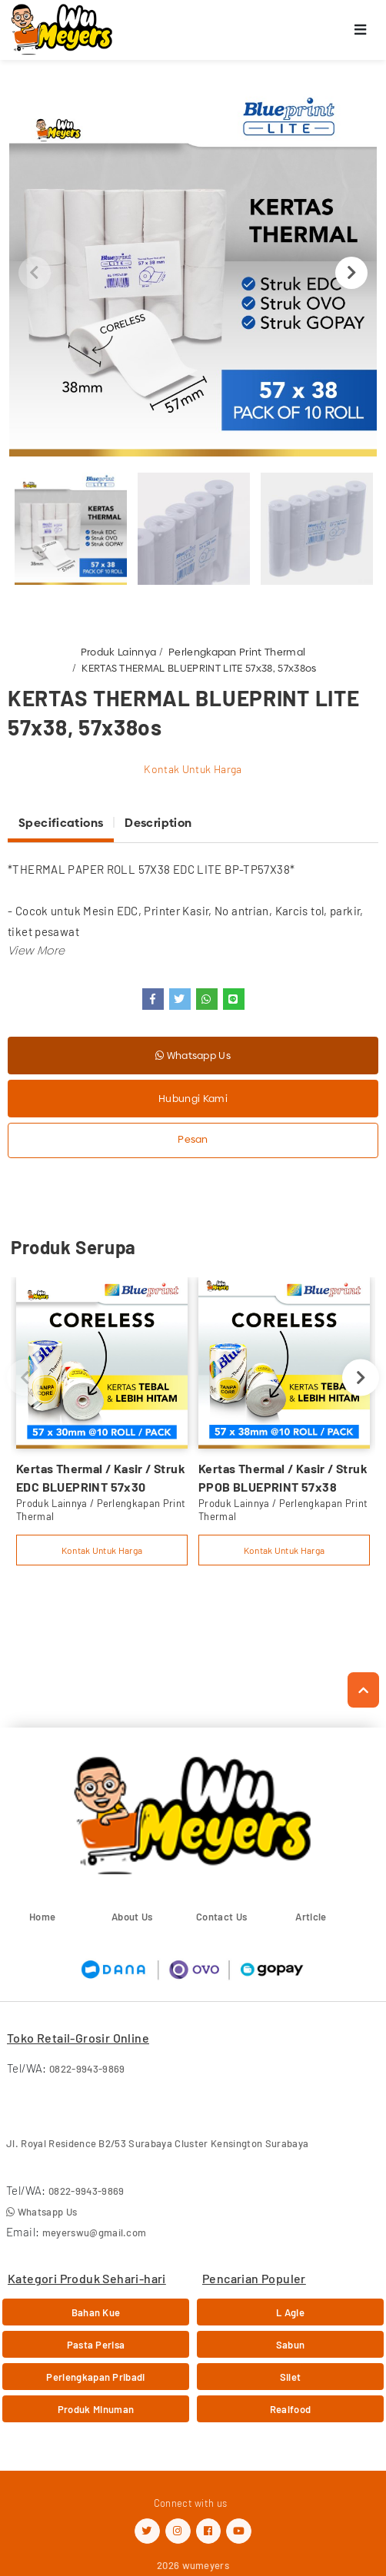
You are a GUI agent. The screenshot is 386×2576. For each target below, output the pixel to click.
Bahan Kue (96, 2312)
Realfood (290, 2409)
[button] (36, 950)
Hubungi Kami (193, 1098)
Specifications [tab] (60, 823)
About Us (132, 1916)
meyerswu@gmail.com (94, 2232)
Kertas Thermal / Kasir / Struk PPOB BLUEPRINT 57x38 (283, 1477)
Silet (290, 2377)
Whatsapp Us (193, 1055)
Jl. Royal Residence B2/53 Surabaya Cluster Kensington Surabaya (157, 2143)
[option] (193, 272)
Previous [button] (34, 273)
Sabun (290, 2345)
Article (310, 1916)
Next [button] (351, 273)
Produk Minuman (96, 2409)
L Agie (290, 2312)
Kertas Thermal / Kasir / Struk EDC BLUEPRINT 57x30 (100, 1477)
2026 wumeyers (193, 2565)
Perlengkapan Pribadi (95, 2377)
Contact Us (221, 1916)
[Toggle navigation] (360, 30)
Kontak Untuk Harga (192, 768)
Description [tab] (158, 823)
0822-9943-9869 (87, 2069)
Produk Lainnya (119, 652)
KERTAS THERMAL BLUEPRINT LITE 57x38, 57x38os (199, 668)
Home (42, 1916)
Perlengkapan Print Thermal (236, 652)
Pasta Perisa (96, 2345)
